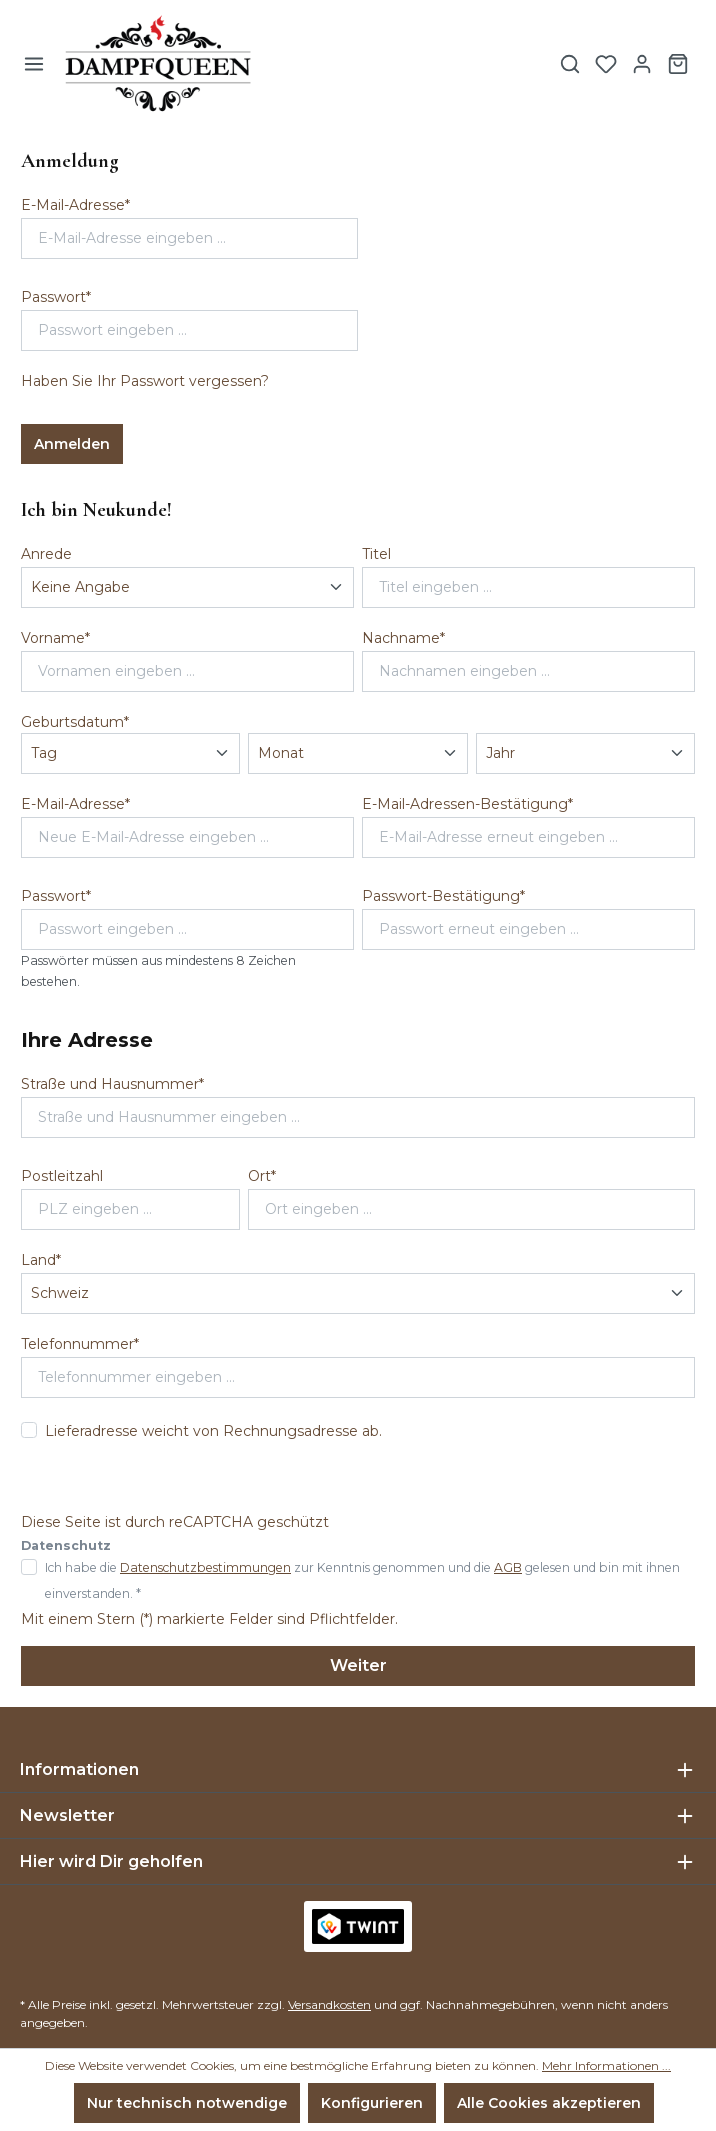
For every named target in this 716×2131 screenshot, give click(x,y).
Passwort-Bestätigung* (443, 896)
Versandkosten (329, 2004)
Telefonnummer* (80, 1344)
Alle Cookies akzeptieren (549, 2103)
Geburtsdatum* (75, 722)
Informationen (79, 1769)
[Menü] (34, 64)
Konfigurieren (372, 2103)
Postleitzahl (62, 1176)
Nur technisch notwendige (187, 2103)
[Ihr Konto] (642, 64)
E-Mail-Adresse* (75, 205)
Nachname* (403, 638)
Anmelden (72, 444)
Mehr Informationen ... (606, 2065)
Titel (376, 554)
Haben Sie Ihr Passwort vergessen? (145, 381)
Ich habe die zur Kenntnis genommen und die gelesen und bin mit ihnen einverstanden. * (362, 1580)
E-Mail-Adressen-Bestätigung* (467, 804)
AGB (508, 1567)
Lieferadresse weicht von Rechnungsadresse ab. (213, 1431)
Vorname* (55, 638)
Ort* (262, 1176)
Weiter (358, 1665)
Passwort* (56, 297)
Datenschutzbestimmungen (205, 1567)
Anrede (46, 554)
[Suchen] (570, 64)
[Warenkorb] (678, 64)
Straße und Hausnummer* (112, 1084)
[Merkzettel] (606, 64)
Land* (41, 1260)
